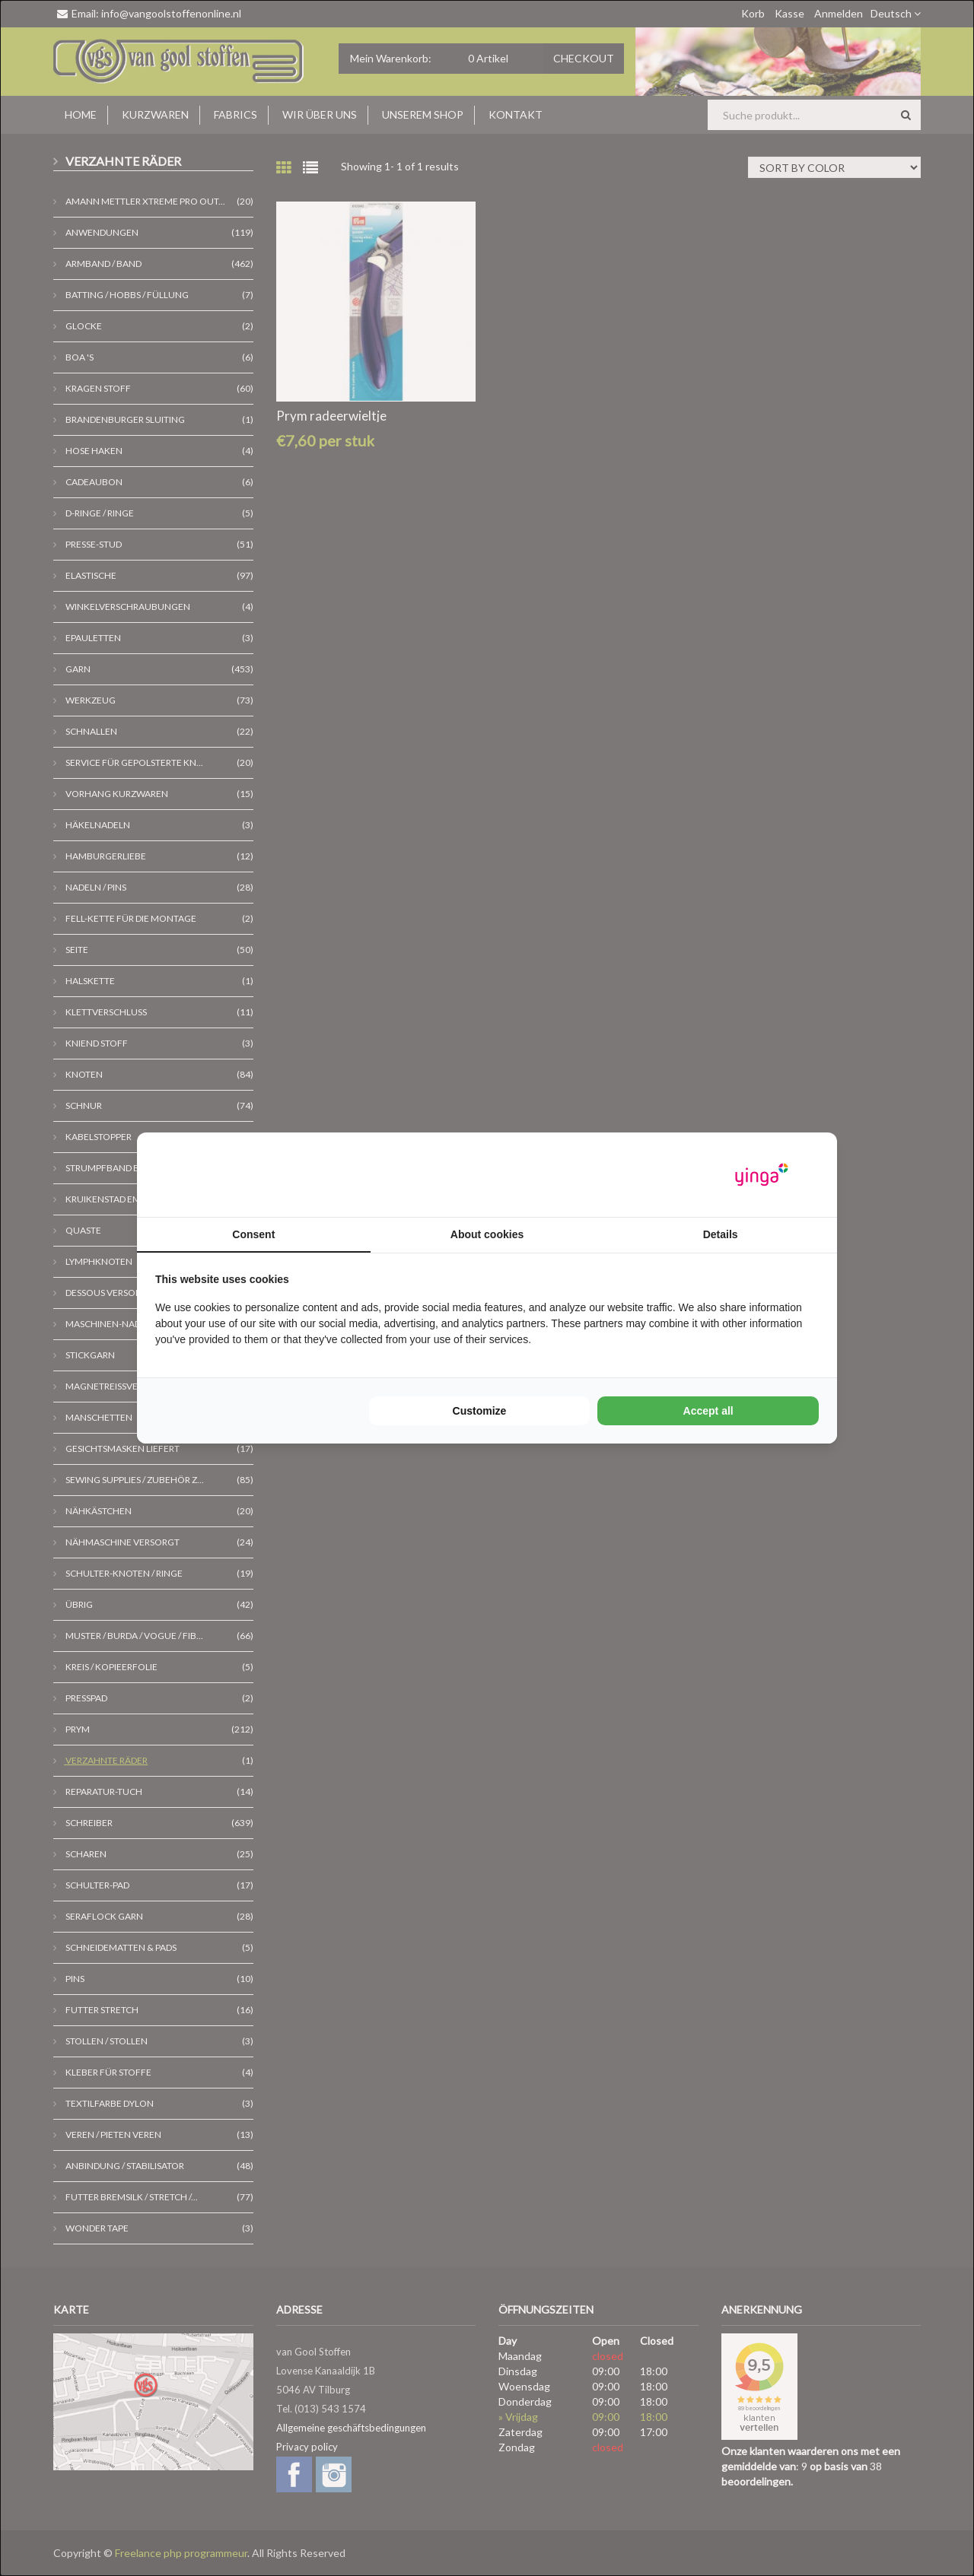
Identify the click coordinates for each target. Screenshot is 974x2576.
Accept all (708, 1411)
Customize (480, 1411)
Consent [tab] (253, 1234)
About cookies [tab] (487, 1234)
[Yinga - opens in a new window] (762, 1175)
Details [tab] (720, 1234)
